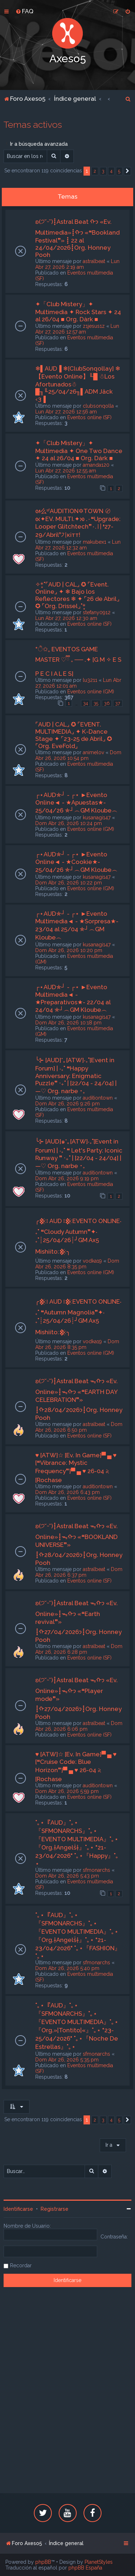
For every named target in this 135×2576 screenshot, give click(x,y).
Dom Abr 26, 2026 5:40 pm (67, 1968)
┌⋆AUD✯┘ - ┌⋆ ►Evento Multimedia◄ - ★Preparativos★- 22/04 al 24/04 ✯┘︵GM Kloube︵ (73, 998)
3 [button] (103, 171)
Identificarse (18, 2209)
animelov (93, 752)
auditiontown (98, 1098)
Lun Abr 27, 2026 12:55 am (65, 471)
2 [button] (95, 171)
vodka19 (92, 1261)
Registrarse (54, 2209)
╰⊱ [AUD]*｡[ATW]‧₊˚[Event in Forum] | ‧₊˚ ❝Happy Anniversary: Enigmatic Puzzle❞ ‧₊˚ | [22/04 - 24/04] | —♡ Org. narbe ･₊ (76, 1075)
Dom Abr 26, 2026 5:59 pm (67, 1791)
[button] (127, 171)
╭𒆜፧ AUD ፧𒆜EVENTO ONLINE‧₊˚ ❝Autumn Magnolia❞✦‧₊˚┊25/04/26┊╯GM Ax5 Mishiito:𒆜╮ (78, 1317)
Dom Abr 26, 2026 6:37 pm (78, 1572)
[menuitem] (24, 11)
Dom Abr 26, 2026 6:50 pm (78, 1427)
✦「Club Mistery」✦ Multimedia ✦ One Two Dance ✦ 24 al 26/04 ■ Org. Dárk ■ (78, 450)
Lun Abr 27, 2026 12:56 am (66, 412)
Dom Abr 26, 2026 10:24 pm (68, 823)
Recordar (21, 2265)
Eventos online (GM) (90, 691)
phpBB (43, 2562)
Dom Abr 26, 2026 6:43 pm (67, 1492)
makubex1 (94, 542)
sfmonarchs (96, 1870)
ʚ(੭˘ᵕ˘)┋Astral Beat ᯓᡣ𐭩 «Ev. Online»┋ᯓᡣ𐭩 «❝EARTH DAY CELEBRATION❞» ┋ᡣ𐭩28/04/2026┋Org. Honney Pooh (78, 1399)
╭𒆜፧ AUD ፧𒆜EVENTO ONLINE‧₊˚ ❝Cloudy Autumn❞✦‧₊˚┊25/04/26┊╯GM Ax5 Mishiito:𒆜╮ (78, 1236)
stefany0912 (97, 612)
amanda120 (96, 465)
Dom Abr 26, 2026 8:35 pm (77, 1263)
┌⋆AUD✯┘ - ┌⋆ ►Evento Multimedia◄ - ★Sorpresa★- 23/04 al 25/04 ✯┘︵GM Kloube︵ (76, 925)
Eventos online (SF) (89, 417)
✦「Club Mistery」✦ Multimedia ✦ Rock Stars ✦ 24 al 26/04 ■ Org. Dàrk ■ (78, 311)
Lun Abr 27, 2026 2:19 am (77, 264)
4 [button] (111, 171)
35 (96, 703)
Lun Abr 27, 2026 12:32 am (78, 545)
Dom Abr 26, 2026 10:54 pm (78, 755)
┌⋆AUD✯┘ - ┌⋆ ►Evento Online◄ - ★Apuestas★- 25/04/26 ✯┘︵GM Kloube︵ (76, 802)
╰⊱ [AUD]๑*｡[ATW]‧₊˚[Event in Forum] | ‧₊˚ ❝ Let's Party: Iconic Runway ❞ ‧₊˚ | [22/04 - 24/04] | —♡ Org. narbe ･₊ (78, 1153)
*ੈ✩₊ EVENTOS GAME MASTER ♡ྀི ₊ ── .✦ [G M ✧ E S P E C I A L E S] (78, 661)
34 (85, 703)
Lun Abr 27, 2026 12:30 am (66, 618)
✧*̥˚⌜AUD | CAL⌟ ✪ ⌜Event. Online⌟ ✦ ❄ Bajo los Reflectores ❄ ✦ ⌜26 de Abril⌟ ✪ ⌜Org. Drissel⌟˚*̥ (77, 595)
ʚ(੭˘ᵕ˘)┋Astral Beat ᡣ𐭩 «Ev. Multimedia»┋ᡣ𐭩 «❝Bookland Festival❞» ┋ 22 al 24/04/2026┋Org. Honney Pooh (77, 238)
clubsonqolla (98, 406)
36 (106, 703)
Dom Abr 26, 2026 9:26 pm (67, 1103)
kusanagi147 (97, 817)
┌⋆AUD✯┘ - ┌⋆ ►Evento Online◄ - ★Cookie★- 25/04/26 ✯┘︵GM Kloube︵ (76, 862)
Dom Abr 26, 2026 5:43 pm (67, 1876)
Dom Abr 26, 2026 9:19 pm (67, 1178)
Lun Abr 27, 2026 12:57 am (77, 329)
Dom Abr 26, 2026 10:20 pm (68, 950)
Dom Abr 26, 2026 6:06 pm (78, 1726)
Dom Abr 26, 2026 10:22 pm (68, 883)
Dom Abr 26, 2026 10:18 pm (68, 1023)
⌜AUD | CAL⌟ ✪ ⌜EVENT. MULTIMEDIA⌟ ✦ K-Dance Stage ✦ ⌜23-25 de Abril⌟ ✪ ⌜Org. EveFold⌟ (73, 735)
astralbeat (94, 261)
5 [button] (119, 171)
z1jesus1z (94, 326)
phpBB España (85, 2568)
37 (117, 703)
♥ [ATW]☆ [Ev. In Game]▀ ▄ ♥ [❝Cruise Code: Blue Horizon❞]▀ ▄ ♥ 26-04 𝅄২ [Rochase (76, 1767)
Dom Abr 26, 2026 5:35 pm (67, 2060)
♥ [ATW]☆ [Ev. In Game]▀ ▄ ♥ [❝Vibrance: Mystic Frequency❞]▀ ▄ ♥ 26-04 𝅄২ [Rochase (76, 1468)
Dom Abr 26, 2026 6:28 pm (78, 1649)
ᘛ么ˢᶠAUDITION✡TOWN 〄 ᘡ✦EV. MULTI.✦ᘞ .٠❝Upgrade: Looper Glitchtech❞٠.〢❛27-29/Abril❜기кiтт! (78, 522)
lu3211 (90, 680)
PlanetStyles (99, 2562)
